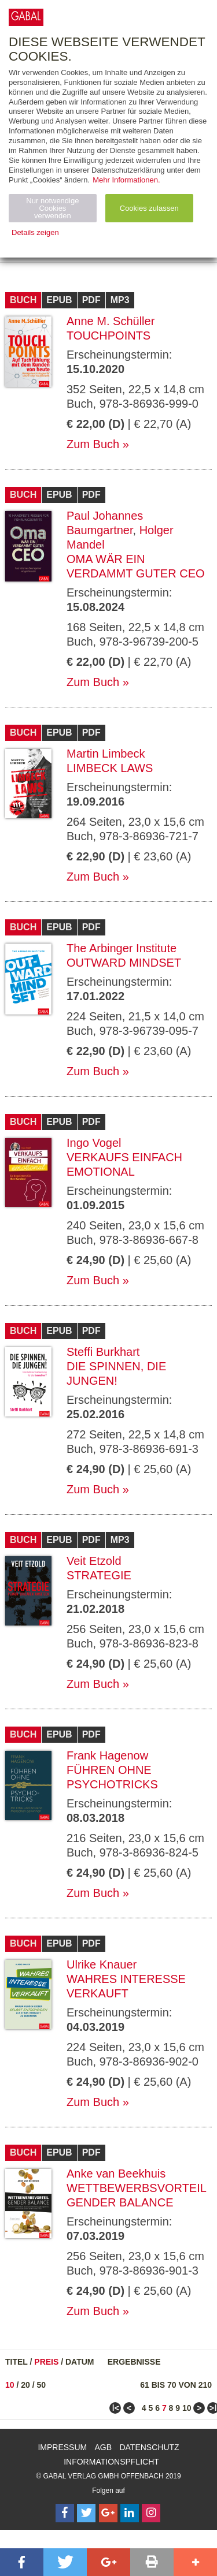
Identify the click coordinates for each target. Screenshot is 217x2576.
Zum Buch (93, 444)
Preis (46, 2361)
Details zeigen (35, 232)
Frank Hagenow (107, 1755)
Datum (79, 2361)
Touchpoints (108, 335)
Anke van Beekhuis (116, 2173)
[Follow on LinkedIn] (129, 2513)
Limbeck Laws (110, 768)
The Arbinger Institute (121, 948)
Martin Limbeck (106, 753)
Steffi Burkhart (103, 1351)
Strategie (99, 1575)
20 (25, 2384)
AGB (103, 2447)
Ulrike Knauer (102, 1964)
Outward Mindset (124, 962)
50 (41, 2384)
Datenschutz (149, 2447)
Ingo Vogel (94, 1142)
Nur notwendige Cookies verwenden (52, 208)
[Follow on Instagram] (151, 2513)
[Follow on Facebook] (65, 2513)
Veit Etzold (94, 1560)
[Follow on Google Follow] (108, 2513)
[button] (21, 2562)
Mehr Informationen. (126, 180)
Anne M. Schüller (111, 321)
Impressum (62, 2447)
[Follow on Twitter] (86, 2513)
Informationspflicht (111, 2461)
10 (9, 2384)
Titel (16, 2361)
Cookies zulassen (149, 208)
